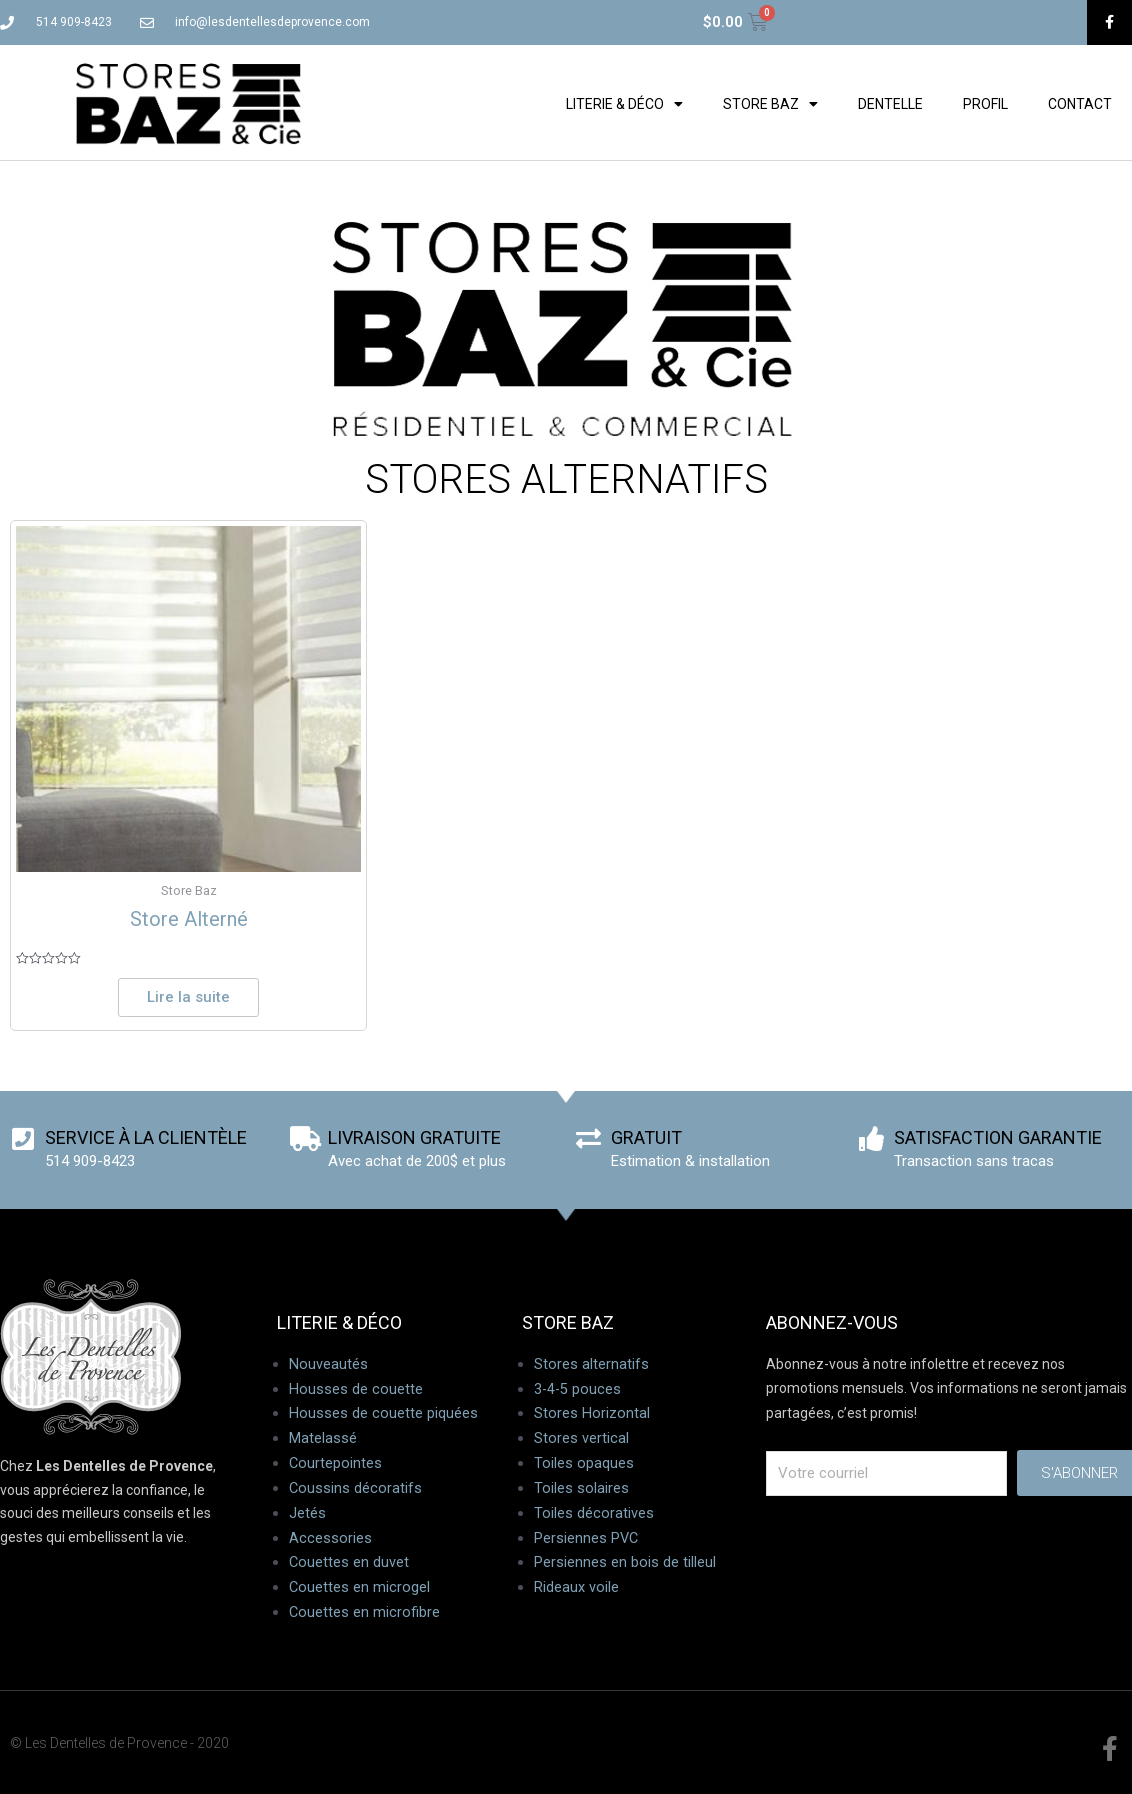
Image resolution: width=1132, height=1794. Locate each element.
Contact (1080, 104)
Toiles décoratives (594, 1515)
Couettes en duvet (349, 1564)
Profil (985, 104)
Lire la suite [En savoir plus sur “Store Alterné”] (188, 998)
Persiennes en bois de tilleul (625, 1564)
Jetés (307, 1515)
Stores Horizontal (592, 1416)
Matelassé (323, 1441)
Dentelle (890, 104)
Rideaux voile (576, 1589)
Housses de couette (356, 1391)
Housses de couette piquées (383, 1416)
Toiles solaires (581, 1490)
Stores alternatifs (591, 1366)
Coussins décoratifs (356, 1490)
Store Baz (770, 104)
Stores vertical (581, 1441)
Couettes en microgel (360, 1589)
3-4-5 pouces (578, 1391)
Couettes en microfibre (365, 1614)
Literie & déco (624, 104)
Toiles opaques (584, 1465)
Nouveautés (328, 1366)
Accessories (330, 1540)
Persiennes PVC (587, 1540)
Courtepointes (336, 1465)
